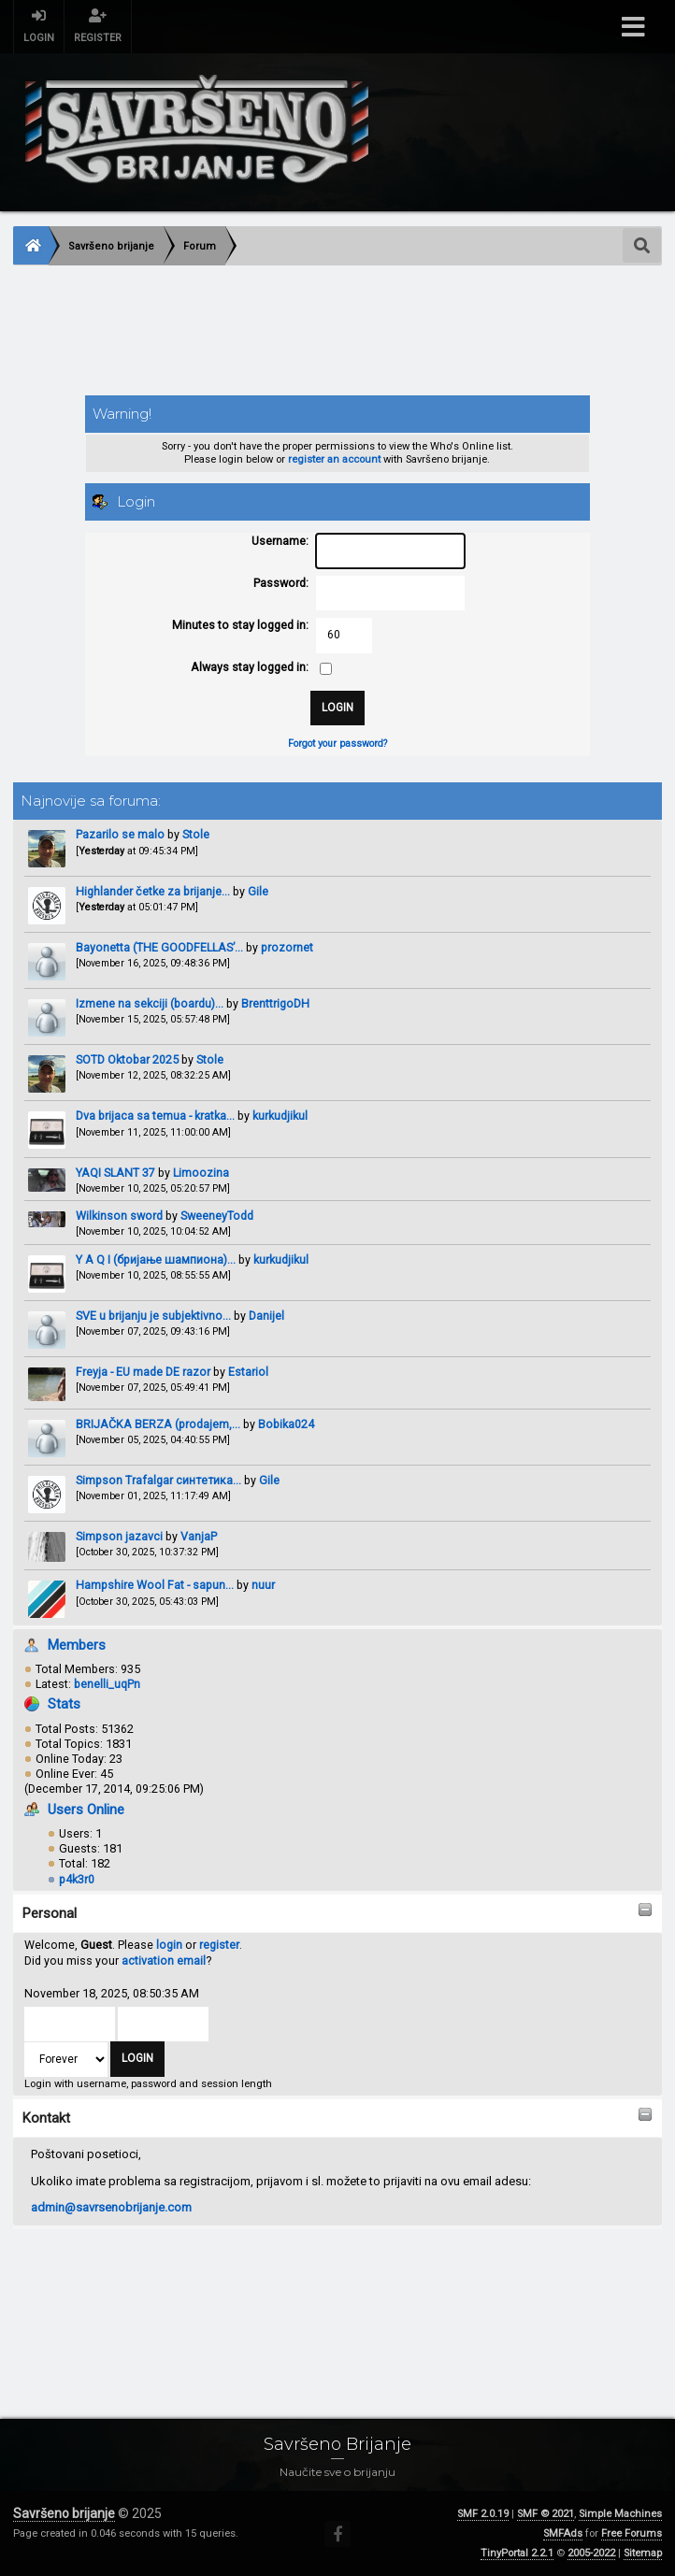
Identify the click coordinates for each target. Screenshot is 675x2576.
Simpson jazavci (119, 1536)
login (169, 1945)
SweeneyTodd (216, 1216)
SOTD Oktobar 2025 (127, 1059)
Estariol (248, 1372)
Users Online (86, 1809)
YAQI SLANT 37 (117, 1173)
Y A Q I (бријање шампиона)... (156, 1259)
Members (77, 1645)
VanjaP (198, 1536)
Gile (258, 891)
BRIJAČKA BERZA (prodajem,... (158, 1424)
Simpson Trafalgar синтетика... (158, 1480)
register (219, 1945)
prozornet (287, 947)
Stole (195, 834)
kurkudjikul (280, 1116)
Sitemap (643, 2553)
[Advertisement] (337, 332)
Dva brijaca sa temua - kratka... (155, 1116)
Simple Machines (620, 2514)
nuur (263, 1585)
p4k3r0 (76, 1879)
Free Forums (631, 2533)
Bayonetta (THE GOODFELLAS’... (159, 947)
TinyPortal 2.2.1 (517, 2553)
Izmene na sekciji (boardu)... (149, 1003)
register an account (334, 459)
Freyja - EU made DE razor (143, 1372)
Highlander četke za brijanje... (153, 891)
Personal (49, 1913)
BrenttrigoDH (275, 1003)
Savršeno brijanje (64, 2513)
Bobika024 (286, 1424)
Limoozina (201, 1173)
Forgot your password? (337, 743)
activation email (164, 1960)
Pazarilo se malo (120, 834)
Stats (64, 1704)
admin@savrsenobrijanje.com (111, 2207)
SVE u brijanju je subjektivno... (153, 1316)
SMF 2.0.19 (483, 2514)
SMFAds (562, 2533)
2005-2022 (591, 2553)
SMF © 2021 (545, 2514)
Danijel (266, 1316)
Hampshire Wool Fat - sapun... (155, 1585)
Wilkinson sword (119, 1216)
